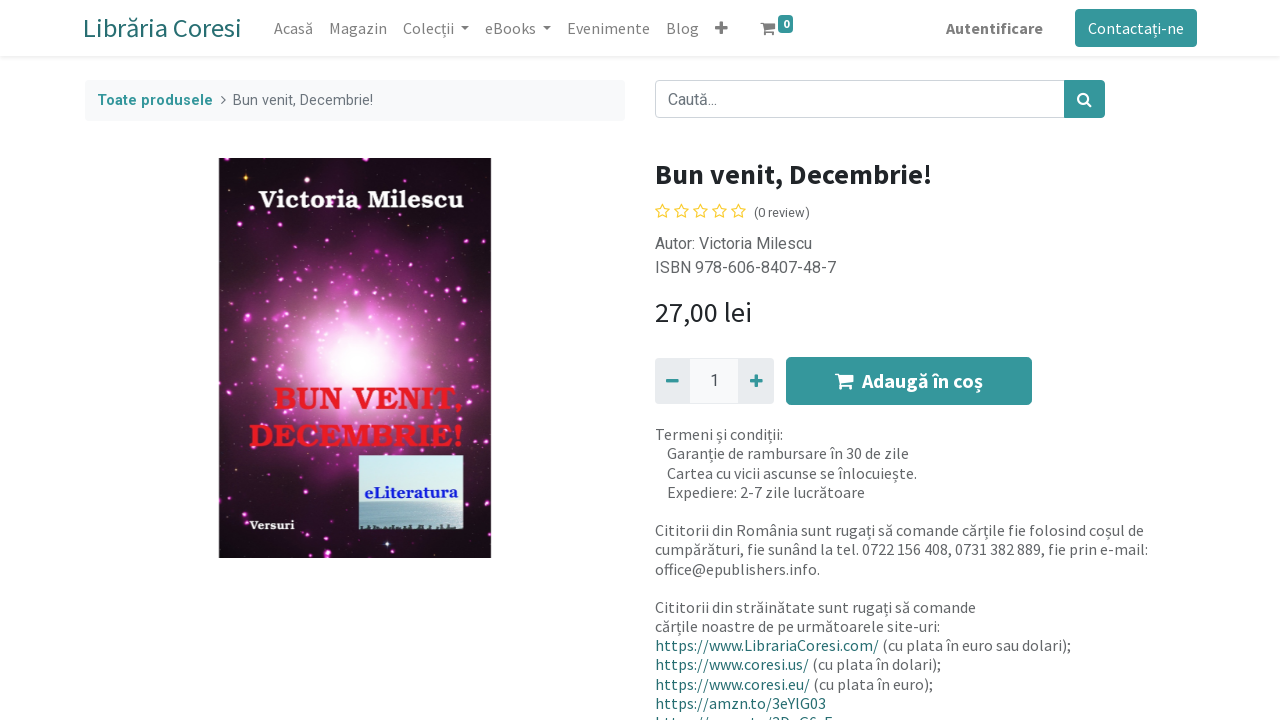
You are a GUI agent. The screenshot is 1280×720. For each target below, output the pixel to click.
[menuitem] (295, 28)
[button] (723, 28)
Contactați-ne (1134, 28)
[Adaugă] (755, 381)
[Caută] (1084, 99)
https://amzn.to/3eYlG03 (740, 703)
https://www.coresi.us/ (732, 664)
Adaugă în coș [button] (909, 380)
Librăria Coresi (164, 27)
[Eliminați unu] (672, 381)
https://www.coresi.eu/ (732, 684)
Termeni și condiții (717, 434)
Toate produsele (155, 100)
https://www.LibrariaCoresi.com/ (767, 645)
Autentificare (992, 28)
